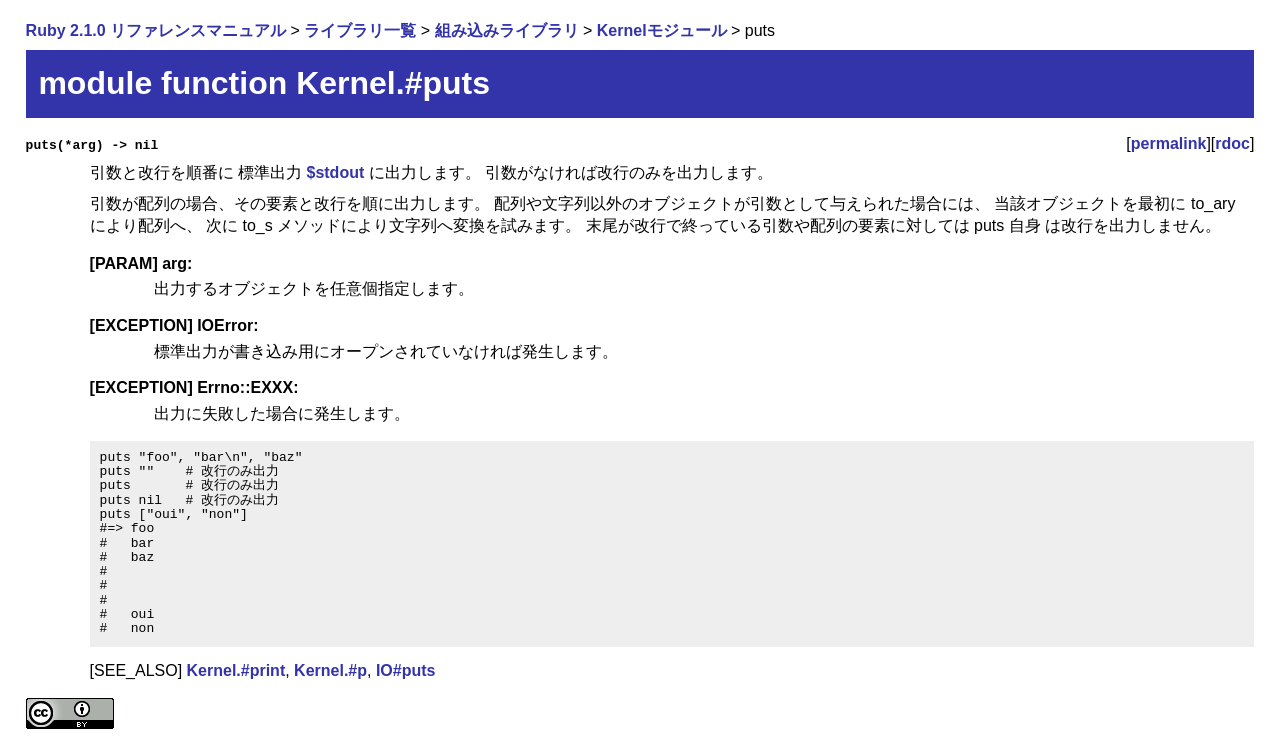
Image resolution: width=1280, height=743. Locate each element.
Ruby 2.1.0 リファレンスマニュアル (156, 30)
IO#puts (406, 670)
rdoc (1232, 143)
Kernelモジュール (662, 30)
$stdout (335, 172)
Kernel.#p (330, 670)
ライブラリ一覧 (360, 30)
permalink (1169, 143)
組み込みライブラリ (507, 30)
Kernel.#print (236, 670)
